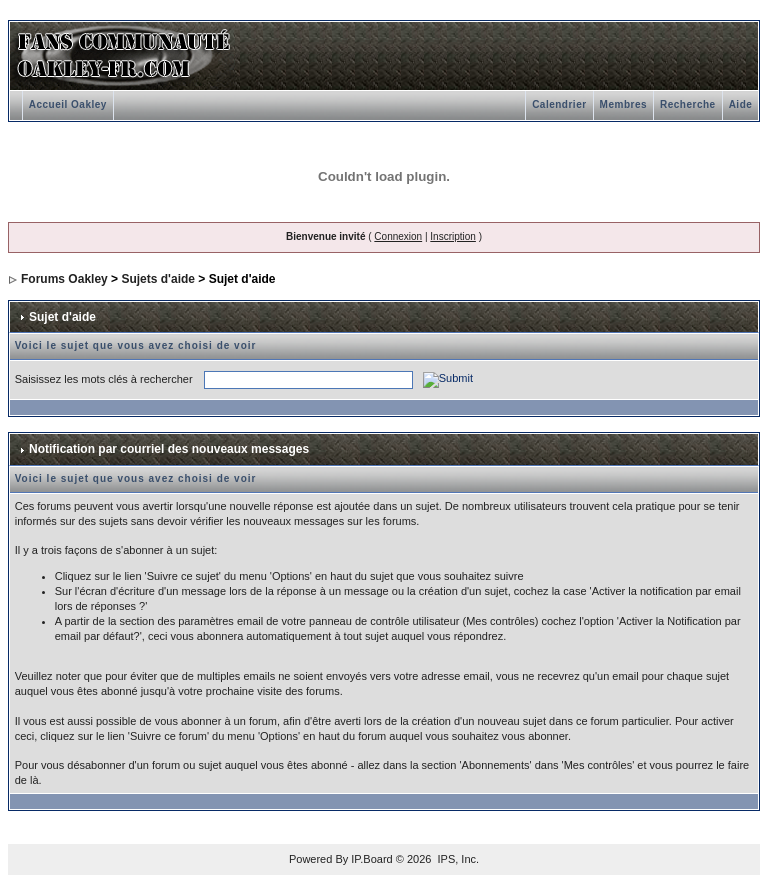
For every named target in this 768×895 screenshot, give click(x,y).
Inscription (453, 236)
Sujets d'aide (158, 279)
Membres (623, 104)
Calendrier (559, 104)
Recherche (688, 104)
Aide (741, 104)
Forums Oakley (64, 279)
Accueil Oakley (68, 104)
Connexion (398, 236)
